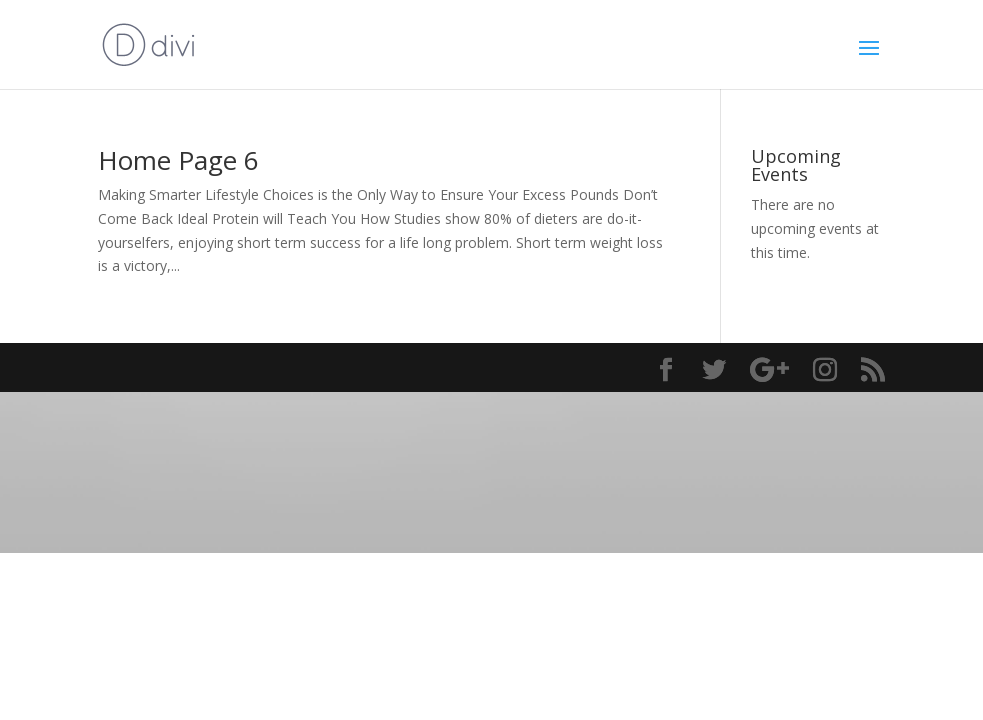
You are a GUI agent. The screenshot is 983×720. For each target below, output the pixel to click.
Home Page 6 (178, 160)
